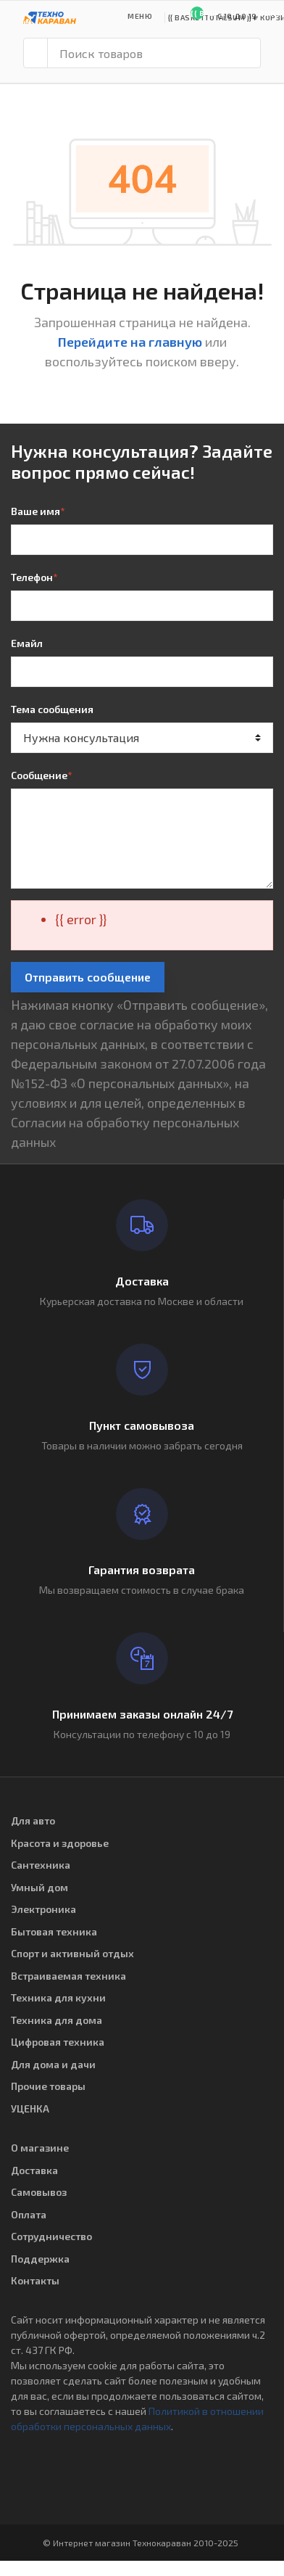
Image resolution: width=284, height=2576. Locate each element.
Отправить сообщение (88, 977)
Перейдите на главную (130, 342)
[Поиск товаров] (154, 53)
